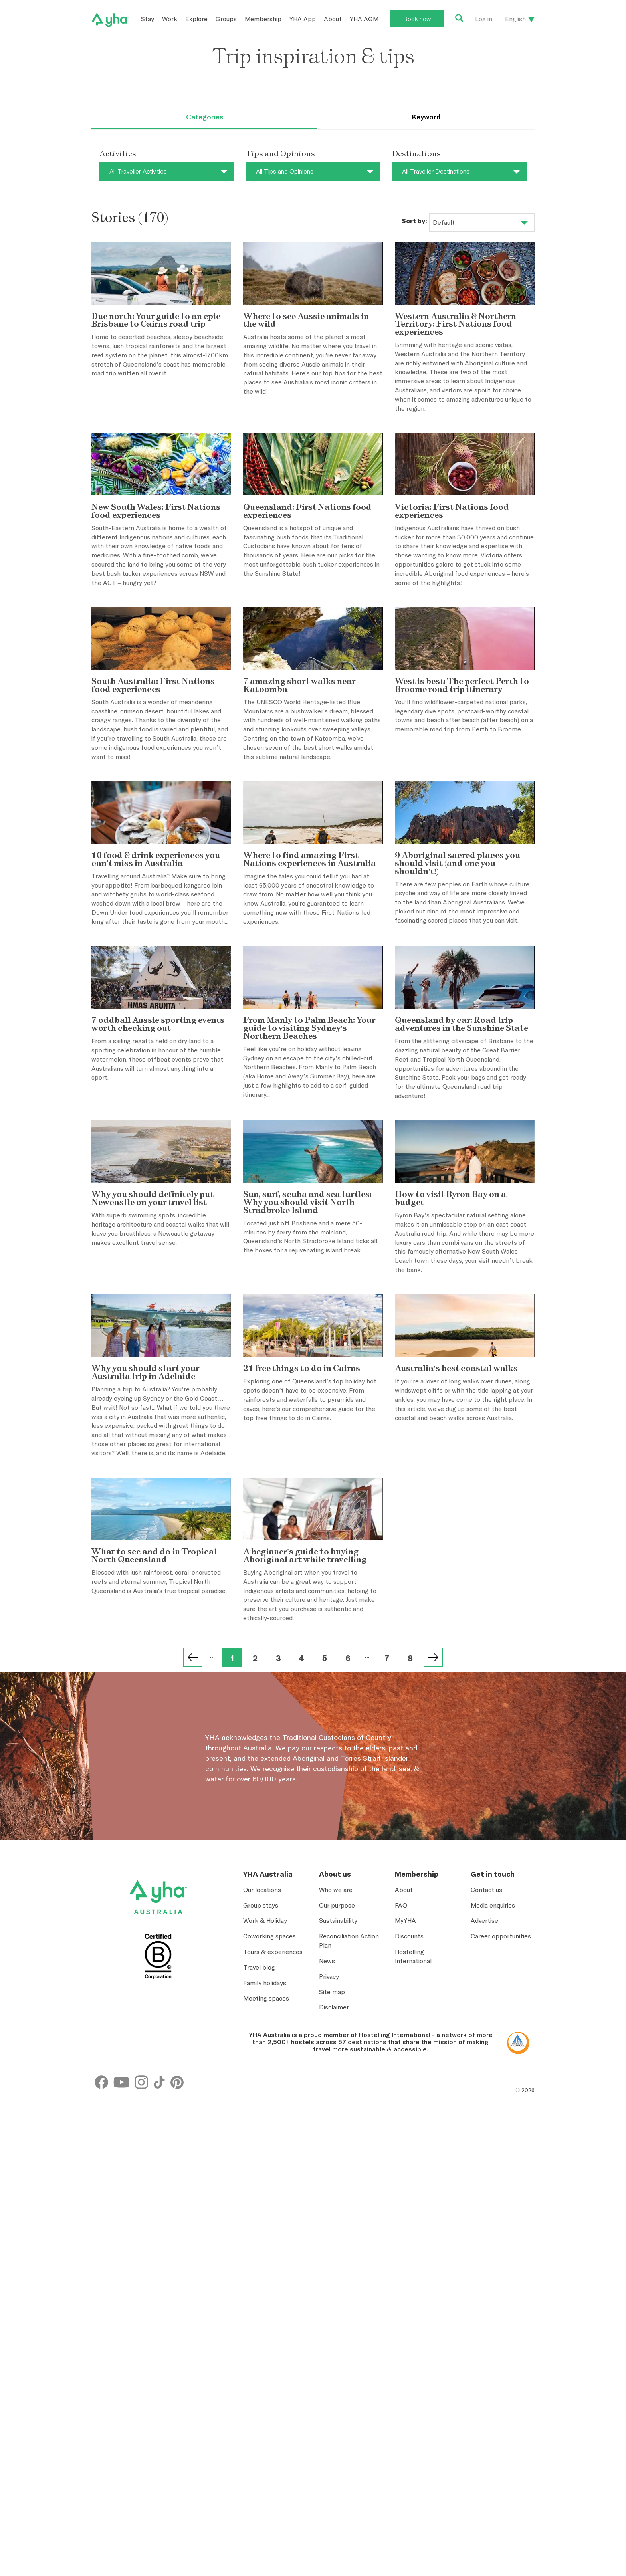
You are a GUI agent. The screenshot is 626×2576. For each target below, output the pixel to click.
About (333, 19)
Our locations (262, 2121)
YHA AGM (364, 19)
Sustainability (338, 2152)
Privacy (329, 2208)
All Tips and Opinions (284, 171)
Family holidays (264, 2214)
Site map (332, 2223)
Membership (263, 19)
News (327, 2192)
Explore (196, 19)
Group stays (260, 2137)
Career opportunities (501, 2168)
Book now (417, 19)
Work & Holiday (265, 2152)
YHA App (302, 19)
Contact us (486, 2121)
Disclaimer (334, 2239)
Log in (483, 19)
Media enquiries (493, 2137)
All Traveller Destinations (436, 171)
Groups (226, 19)
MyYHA (405, 2152)
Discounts (409, 2168)
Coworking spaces (269, 2168)
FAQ (401, 2137)
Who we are (336, 2121)
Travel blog (259, 2199)
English (515, 19)
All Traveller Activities (138, 171)
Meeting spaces (266, 2230)
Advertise (484, 2152)
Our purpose (337, 2137)
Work (169, 19)
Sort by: (414, 221)
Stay (147, 19)
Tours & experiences (273, 2184)
